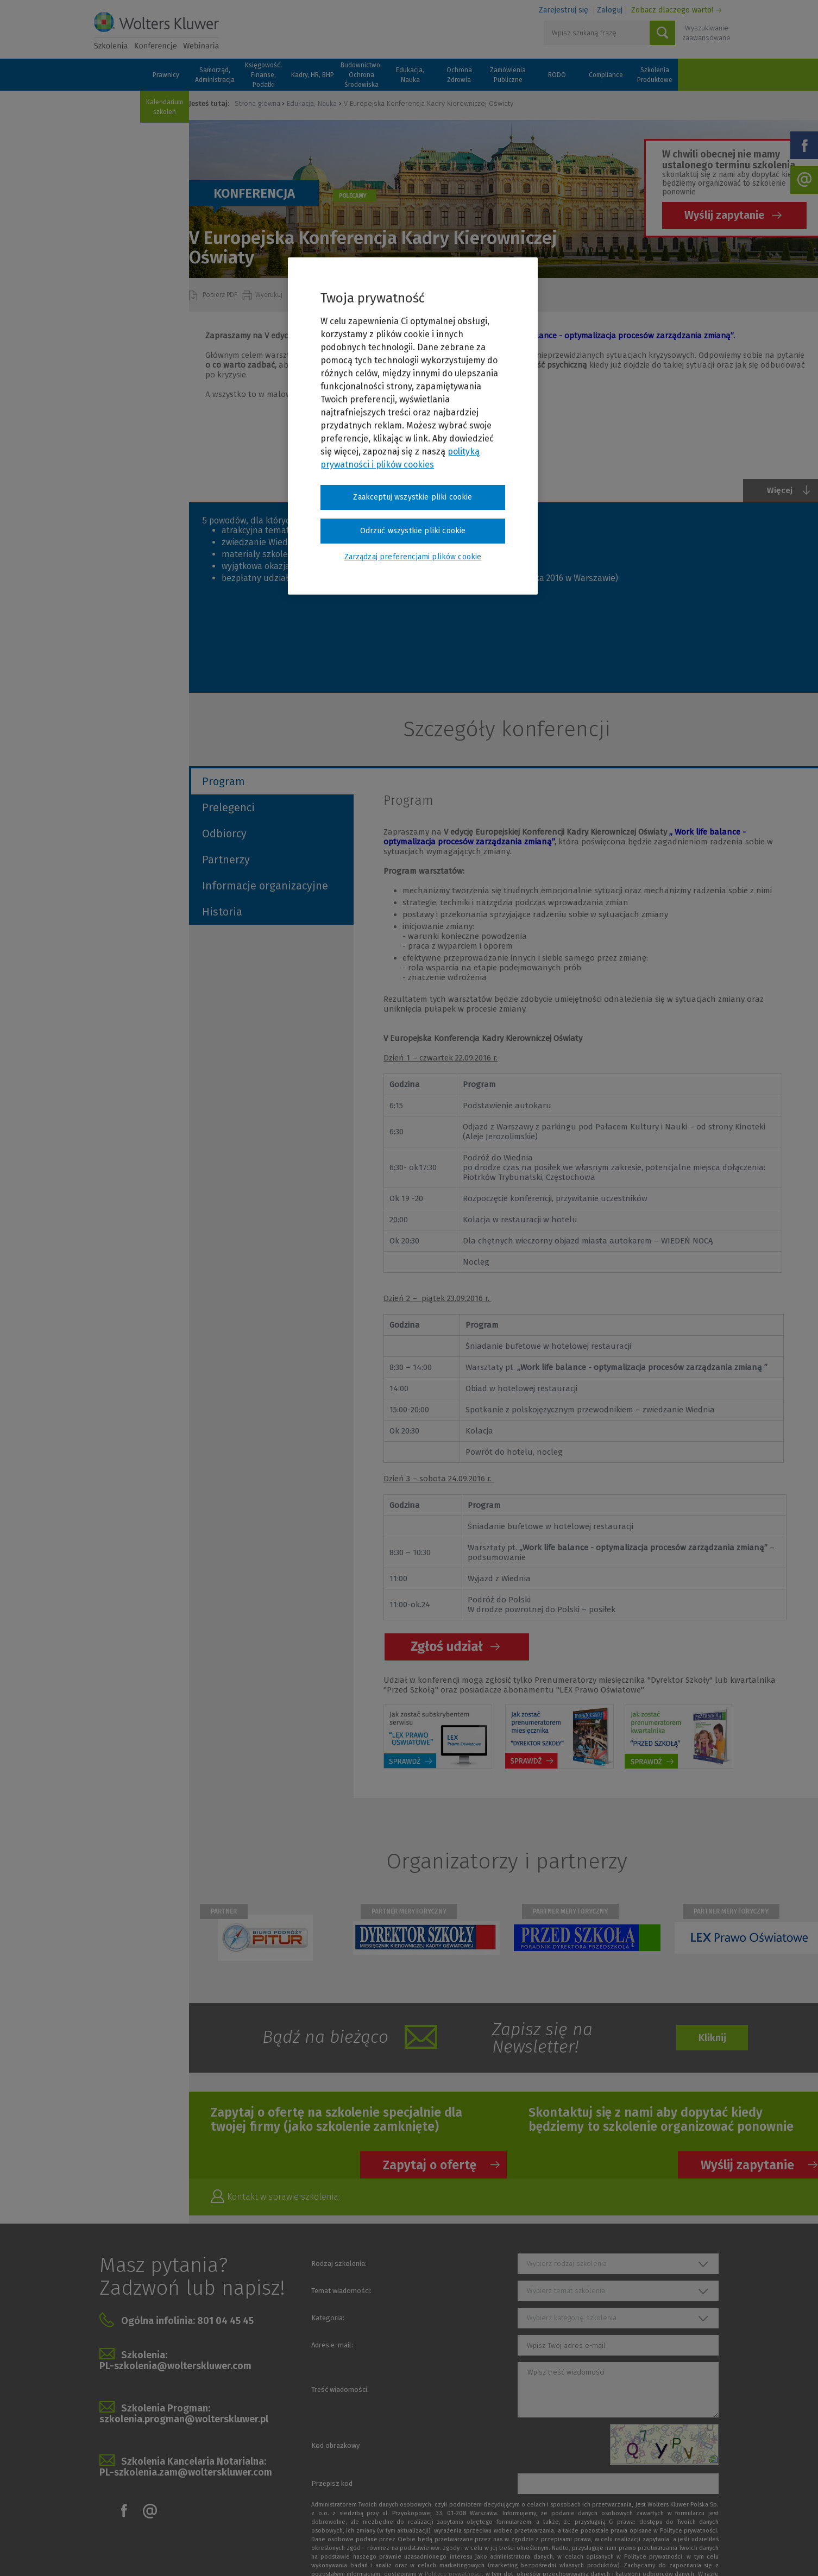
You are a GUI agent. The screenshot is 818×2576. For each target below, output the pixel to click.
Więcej (779, 490)
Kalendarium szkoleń (164, 107)
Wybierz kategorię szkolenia (571, 2318)
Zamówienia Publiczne (508, 75)
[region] (413, 425)
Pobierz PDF (221, 295)
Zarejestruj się (563, 10)
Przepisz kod (332, 2483)
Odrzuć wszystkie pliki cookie (413, 530)
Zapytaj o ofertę (429, 2165)
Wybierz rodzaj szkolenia (567, 2263)
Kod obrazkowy (335, 2445)
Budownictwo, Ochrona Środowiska (361, 75)
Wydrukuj (269, 295)
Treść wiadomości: (340, 2389)
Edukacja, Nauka (410, 75)
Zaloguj (609, 10)
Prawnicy (166, 75)
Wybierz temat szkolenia (566, 2291)
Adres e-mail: (332, 2345)
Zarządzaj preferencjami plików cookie (413, 556)
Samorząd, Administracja (215, 75)
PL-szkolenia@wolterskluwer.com (175, 2366)
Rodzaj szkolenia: (339, 2263)
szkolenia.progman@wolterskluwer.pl (183, 2419)
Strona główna (257, 103)
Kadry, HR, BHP (312, 75)
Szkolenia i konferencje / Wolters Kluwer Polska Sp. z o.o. (156, 31)
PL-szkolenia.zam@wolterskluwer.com (185, 2472)
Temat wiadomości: (341, 2291)
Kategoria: (327, 2318)
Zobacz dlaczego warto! (672, 10)
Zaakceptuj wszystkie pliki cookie (412, 497)
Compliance (606, 75)
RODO (557, 75)
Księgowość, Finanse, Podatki (263, 75)
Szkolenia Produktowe (654, 75)
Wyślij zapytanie (724, 215)
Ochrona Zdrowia (459, 75)
